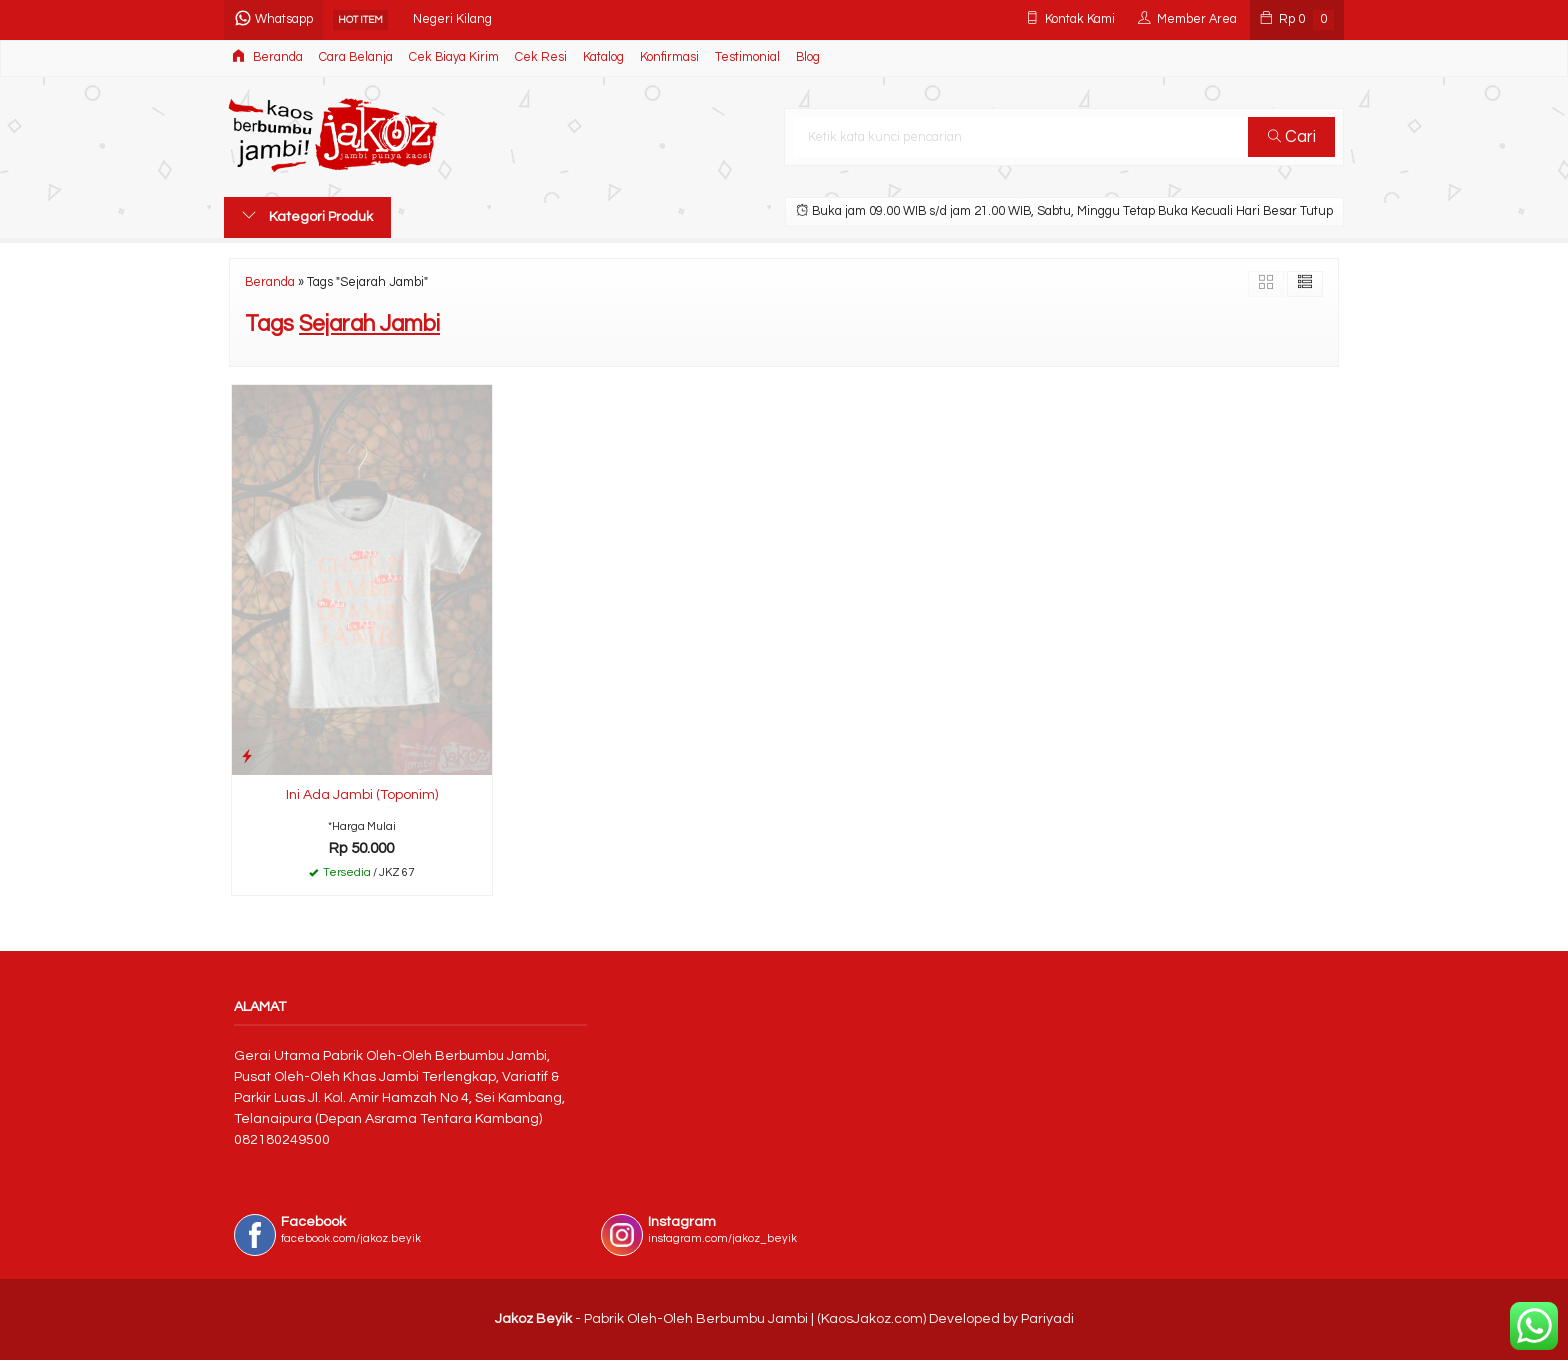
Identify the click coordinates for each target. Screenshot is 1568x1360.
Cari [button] (1292, 137)
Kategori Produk (307, 216)
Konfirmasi (669, 57)
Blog (808, 57)
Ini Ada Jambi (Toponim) (362, 795)
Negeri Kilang (452, 19)
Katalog (603, 57)
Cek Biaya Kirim (454, 57)
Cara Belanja (356, 57)
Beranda (267, 56)
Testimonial (747, 57)
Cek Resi (541, 57)
